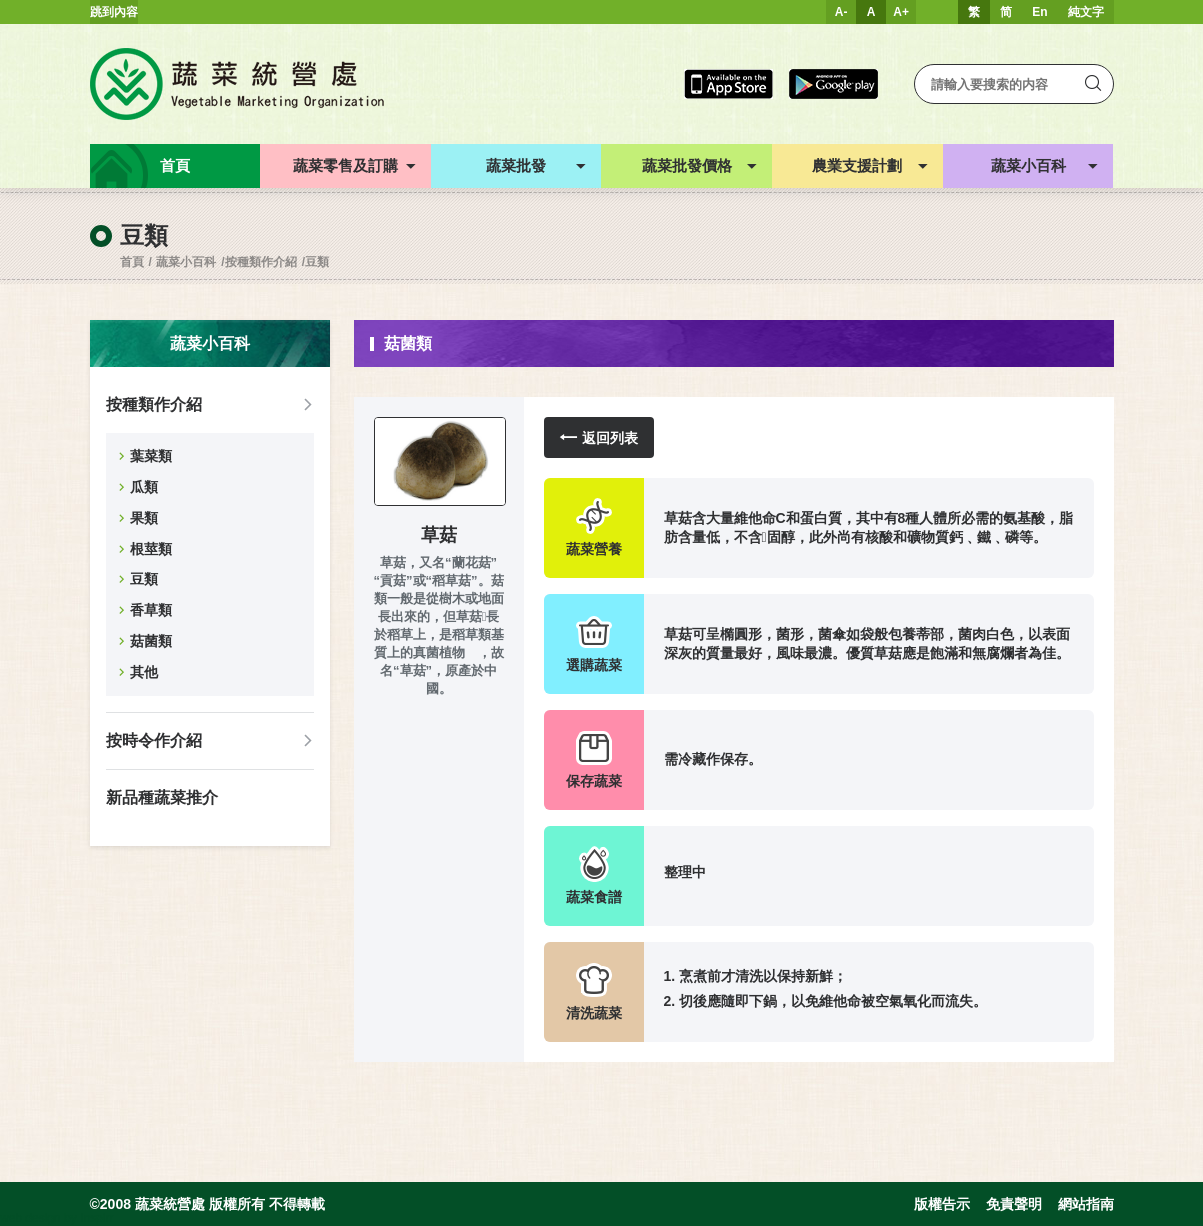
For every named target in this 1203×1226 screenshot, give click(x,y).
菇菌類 (151, 641)
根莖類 (151, 549)
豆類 (317, 262)
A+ (901, 12)
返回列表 (599, 437)
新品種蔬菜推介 (162, 797)
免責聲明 (1014, 1204)
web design (30, 1218)
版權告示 (942, 1204)
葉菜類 (151, 456)
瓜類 (144, 487)
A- (841, 12)
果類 (144, 518)
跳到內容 (114, 12)
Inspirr (96, 1218)
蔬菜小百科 (186, 262)
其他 (144, 672)
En (1039, 12)
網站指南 (1086, 1204)
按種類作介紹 (261, 262)
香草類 (151, 610)
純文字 (1086, 12)
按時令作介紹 (154, 740)
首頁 (132, 262)
